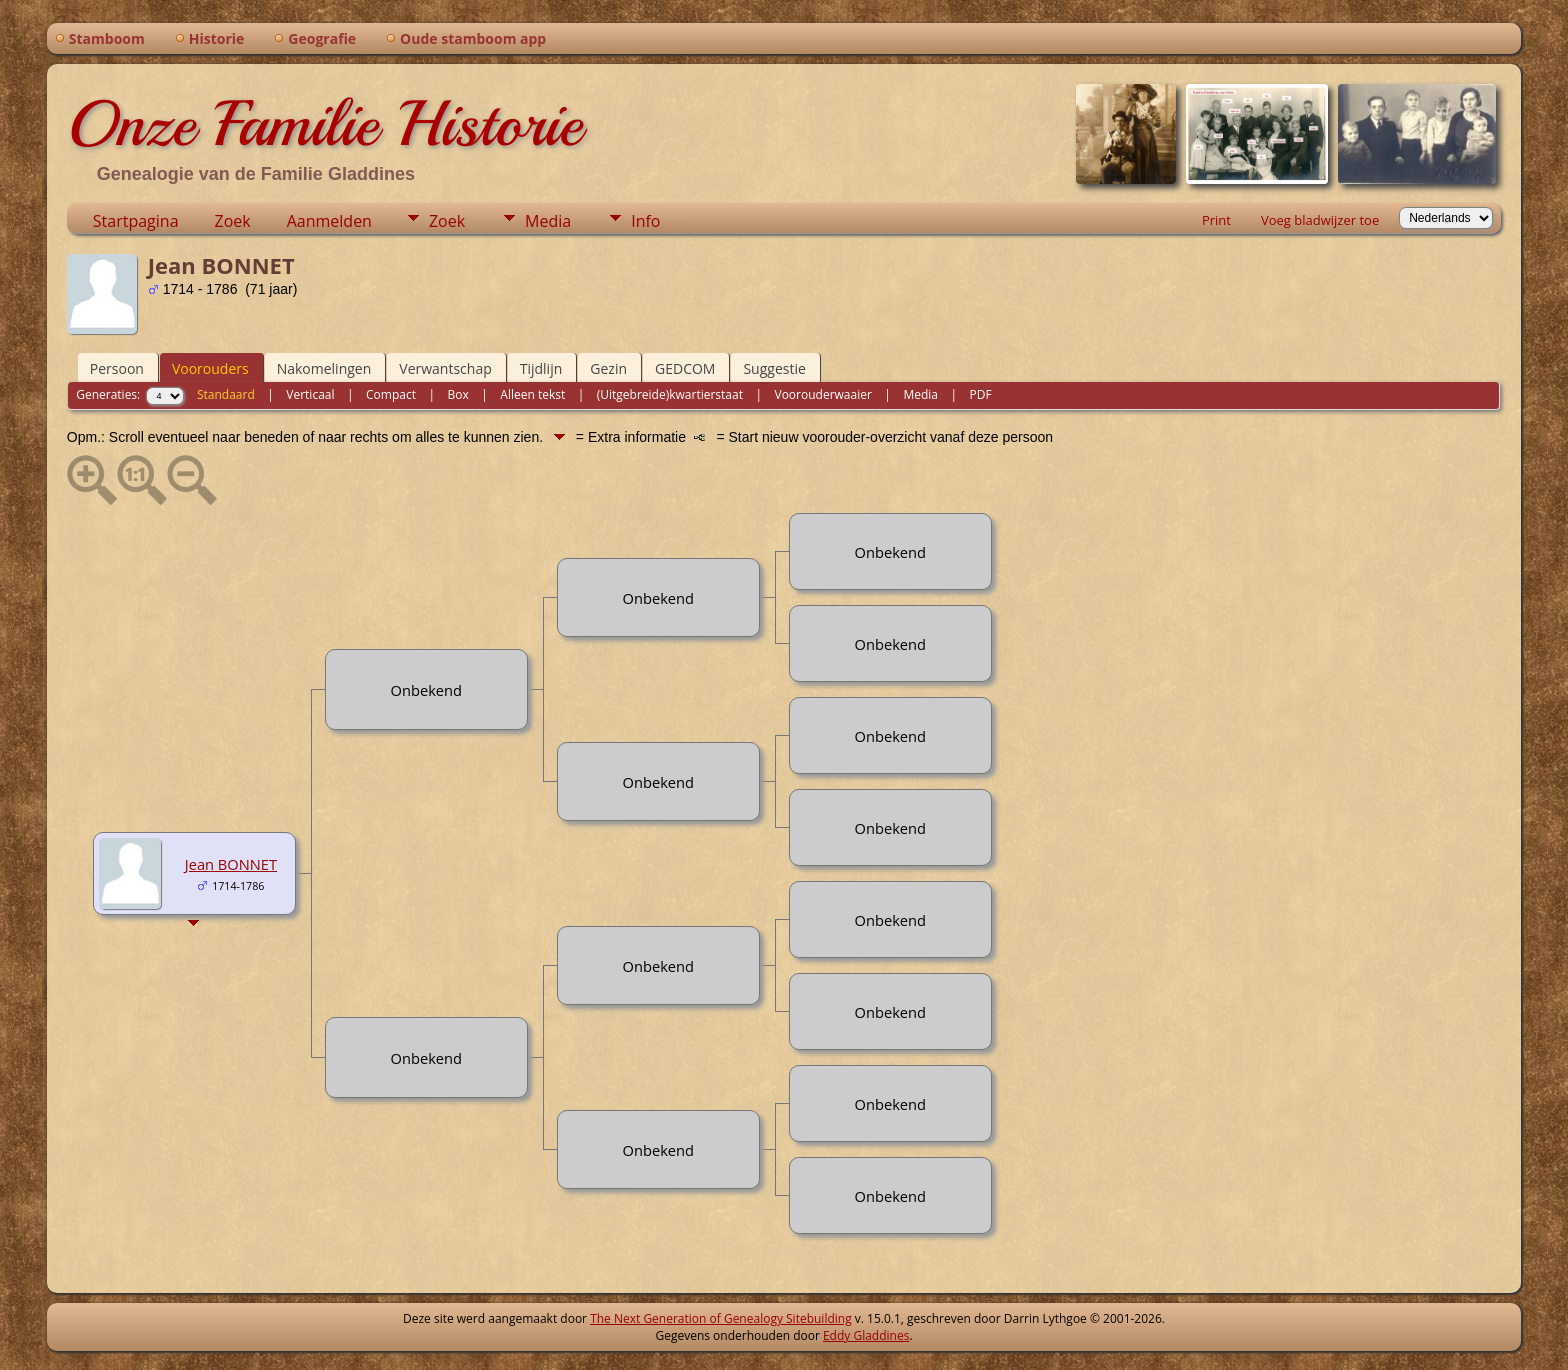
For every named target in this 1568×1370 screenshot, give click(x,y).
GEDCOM (685, 368)
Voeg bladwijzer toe (1320, 220)
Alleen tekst (532, 394)
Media (548, 221)
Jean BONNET (231, 864)
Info (645, 221)
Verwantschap (445, 368)
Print (1216, 220)
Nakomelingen (324, 368)
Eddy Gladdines (866, 1335)
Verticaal (310, 394)
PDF (981, 394)
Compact (391, 394)
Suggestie (774, 368)
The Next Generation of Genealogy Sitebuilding (721, 1318)
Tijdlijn (541, 368)
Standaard (226, 394)
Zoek (233, 221)
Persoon (117, 368)
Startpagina (136, 221)
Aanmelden (329, 221)
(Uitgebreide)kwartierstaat (670, 394)
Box (458, 394)
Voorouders (210, 368)
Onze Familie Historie (324, 124)
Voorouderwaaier (823, 394)
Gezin (608, 368)
